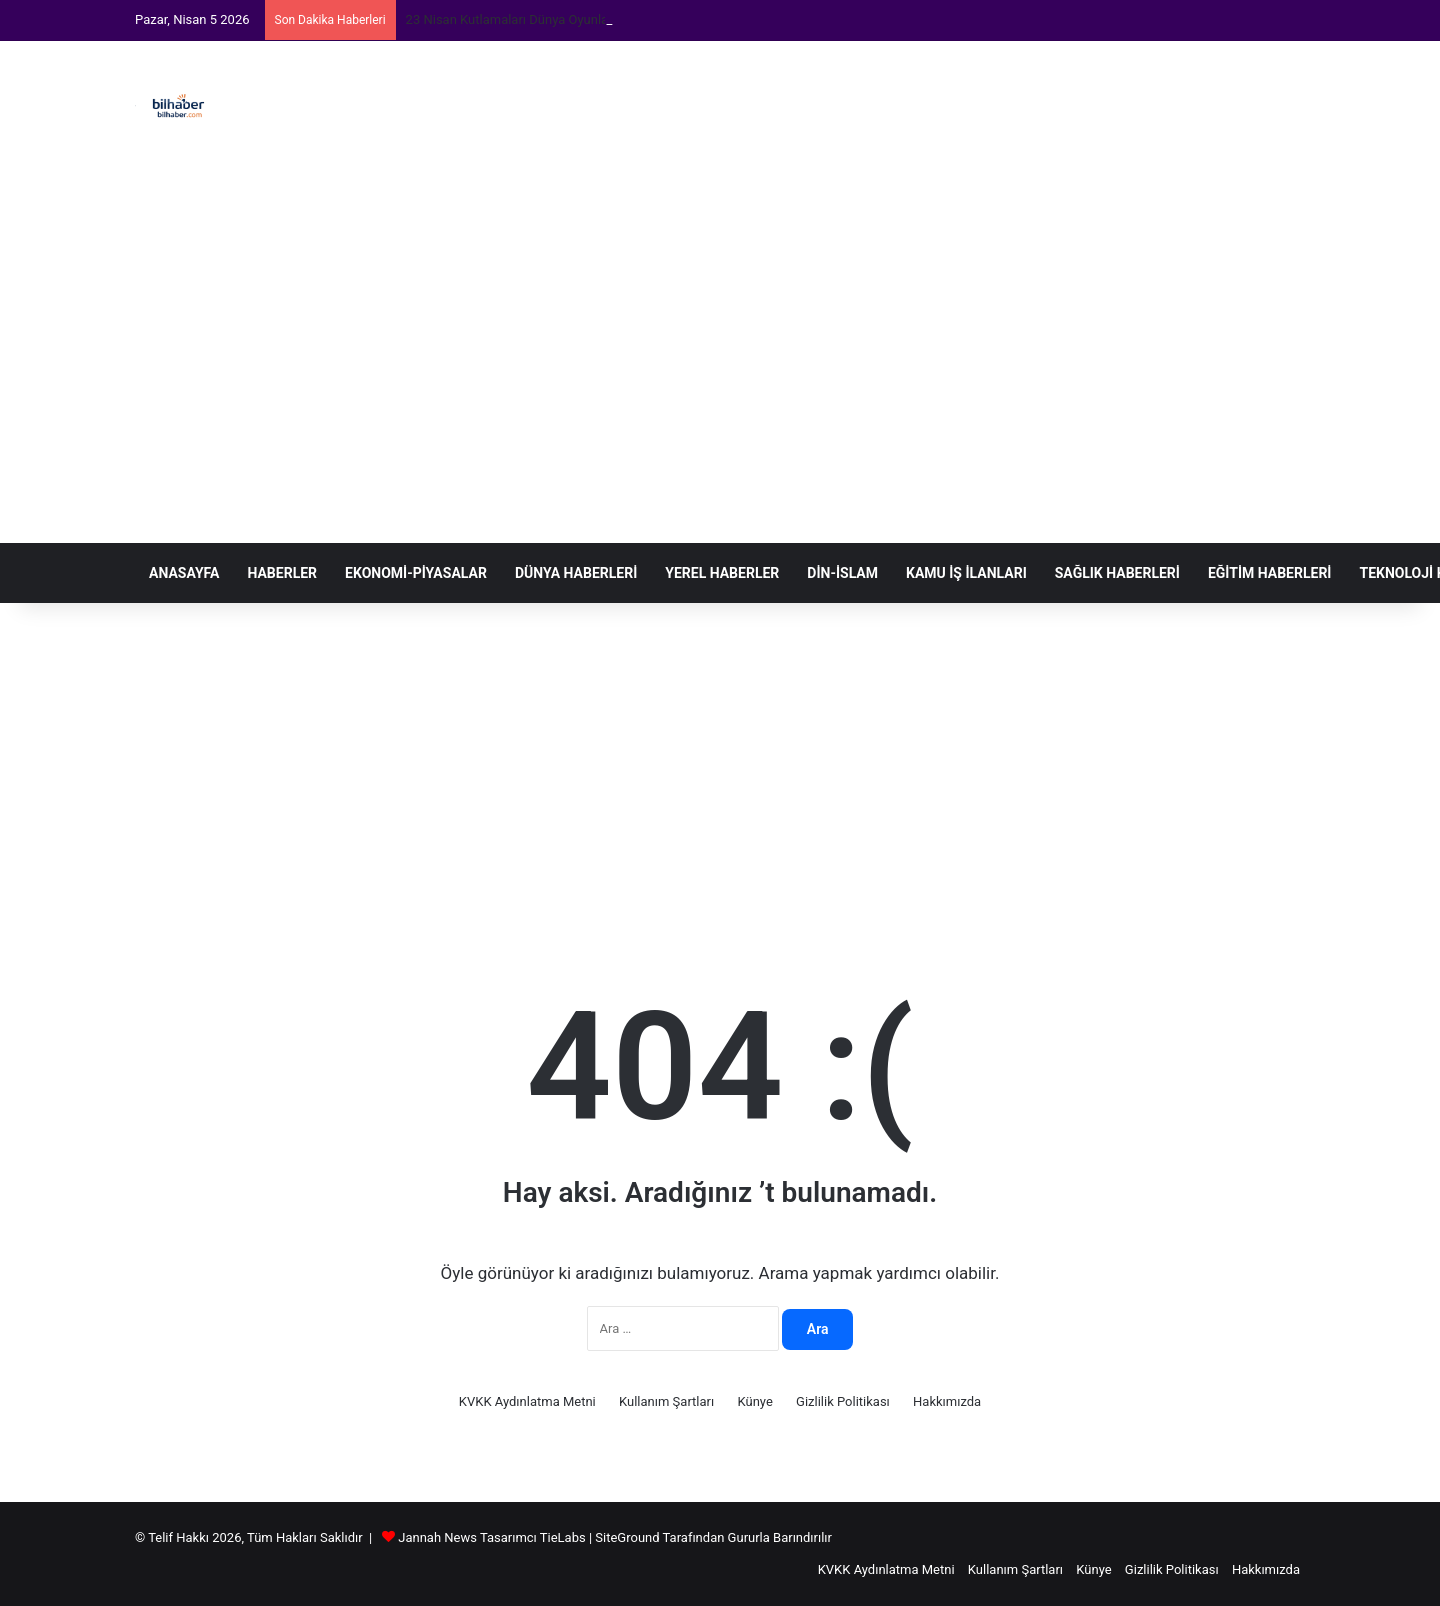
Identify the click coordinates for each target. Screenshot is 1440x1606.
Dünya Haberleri (576, 573)
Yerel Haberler (722, 573)
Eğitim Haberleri (1270, 573)
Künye (754, 1401)
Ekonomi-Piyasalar (416, 573)
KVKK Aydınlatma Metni (527, 1401)
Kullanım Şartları (666, 1401)
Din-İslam (842, 573)
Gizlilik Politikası (843, 1401)
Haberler (282, 573)
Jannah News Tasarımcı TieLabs (491, 1537)
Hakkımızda (947, 1401)
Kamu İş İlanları (966, 573)
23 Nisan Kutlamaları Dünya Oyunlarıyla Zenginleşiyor (559, 19)
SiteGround (627, 1537)
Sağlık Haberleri (1117, 573)
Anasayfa (184, 573)
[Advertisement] (920, 292)
